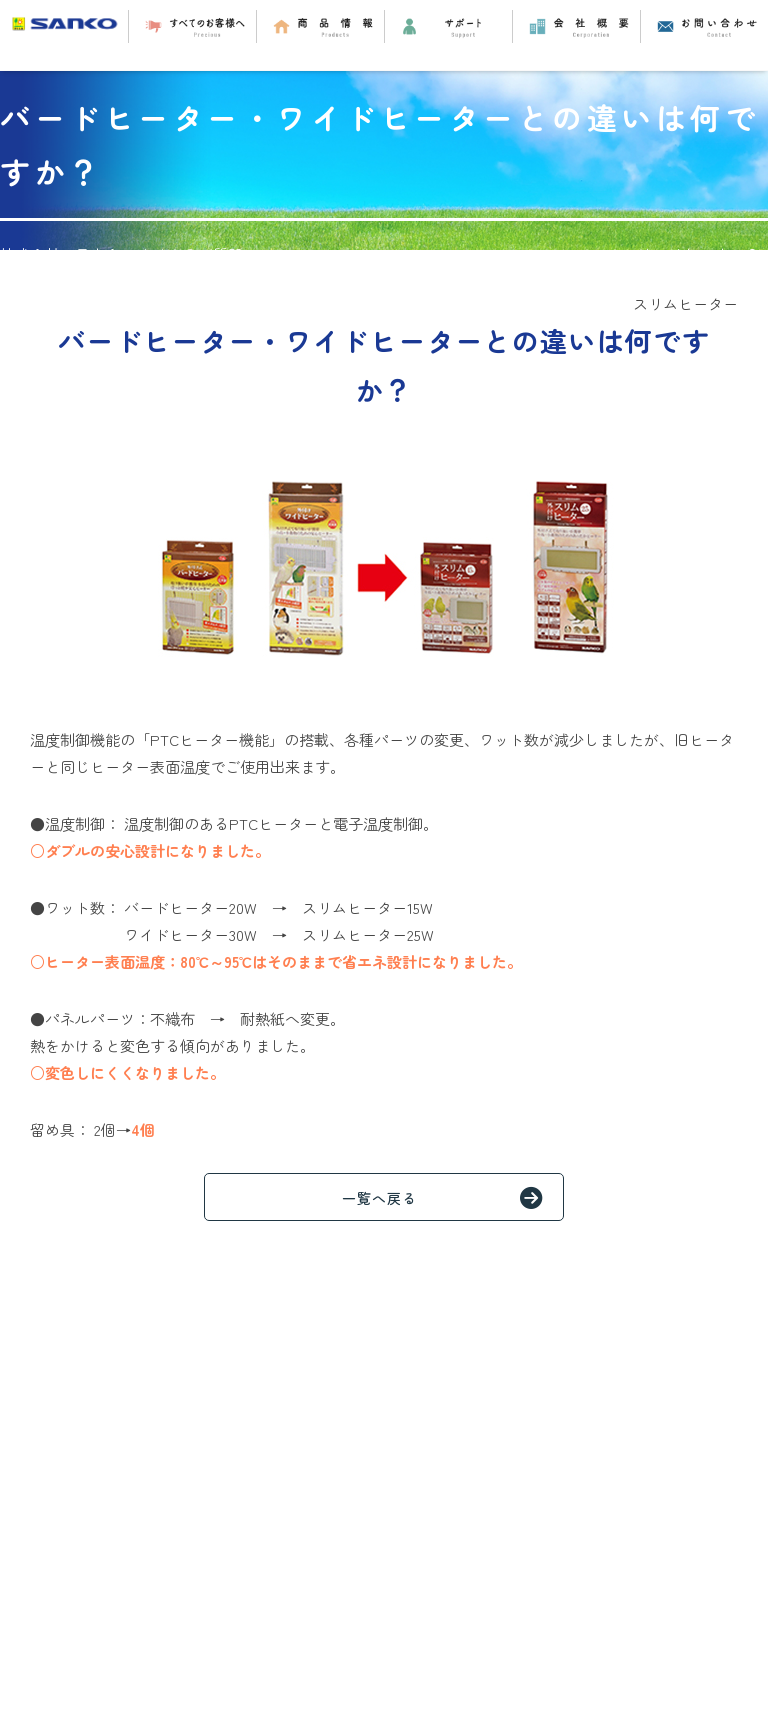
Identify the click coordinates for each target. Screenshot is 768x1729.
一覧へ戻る (453, 1197)
